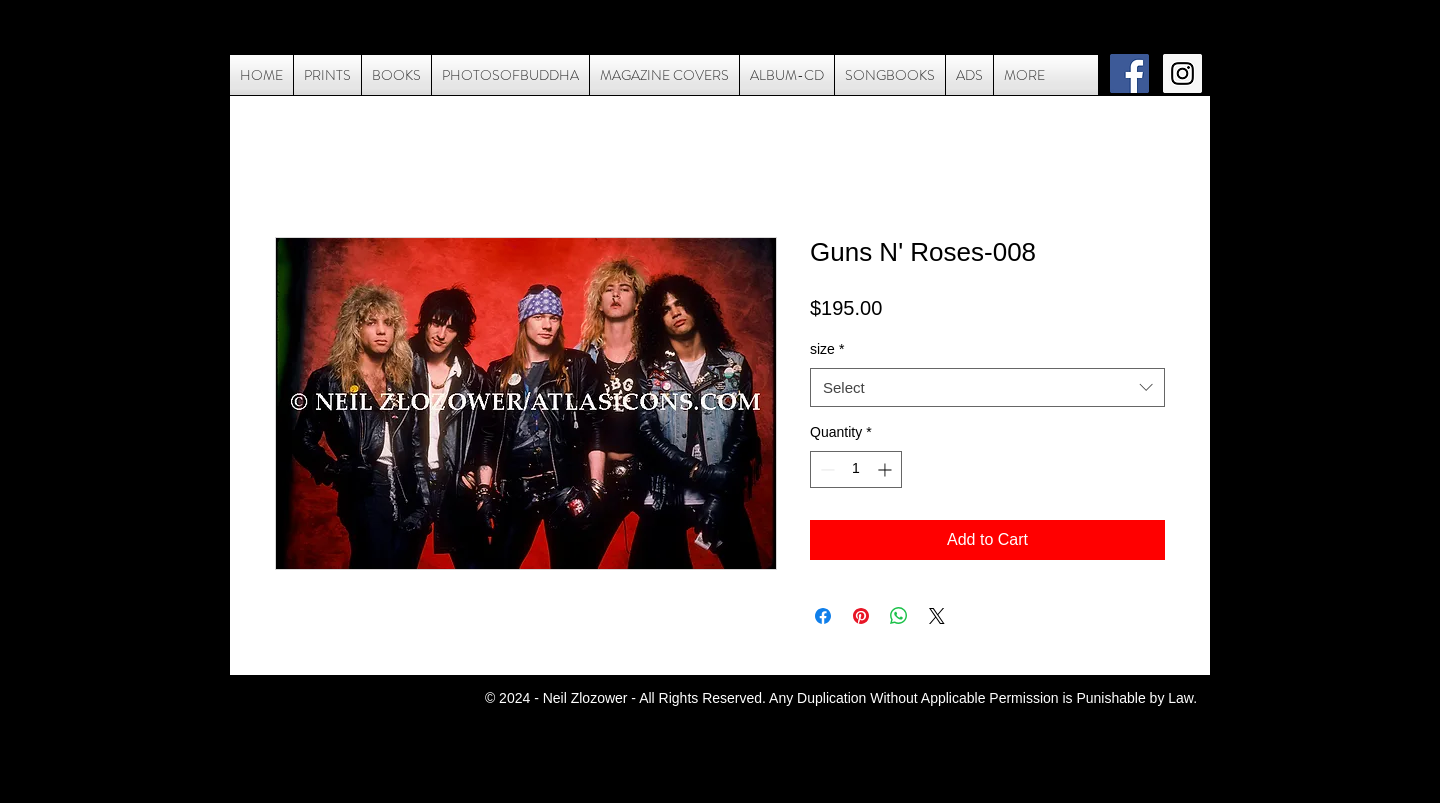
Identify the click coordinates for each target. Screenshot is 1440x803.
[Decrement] (825, 469)
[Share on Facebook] (823, 616)
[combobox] (987, 387)
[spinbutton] (856, 469)
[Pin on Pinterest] (861, 616)
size (827, 349)
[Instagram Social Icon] (1182, 73)
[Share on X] (937, 616)
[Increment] (886, 469)
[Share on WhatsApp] (899, 616)
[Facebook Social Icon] (1129, 73)
